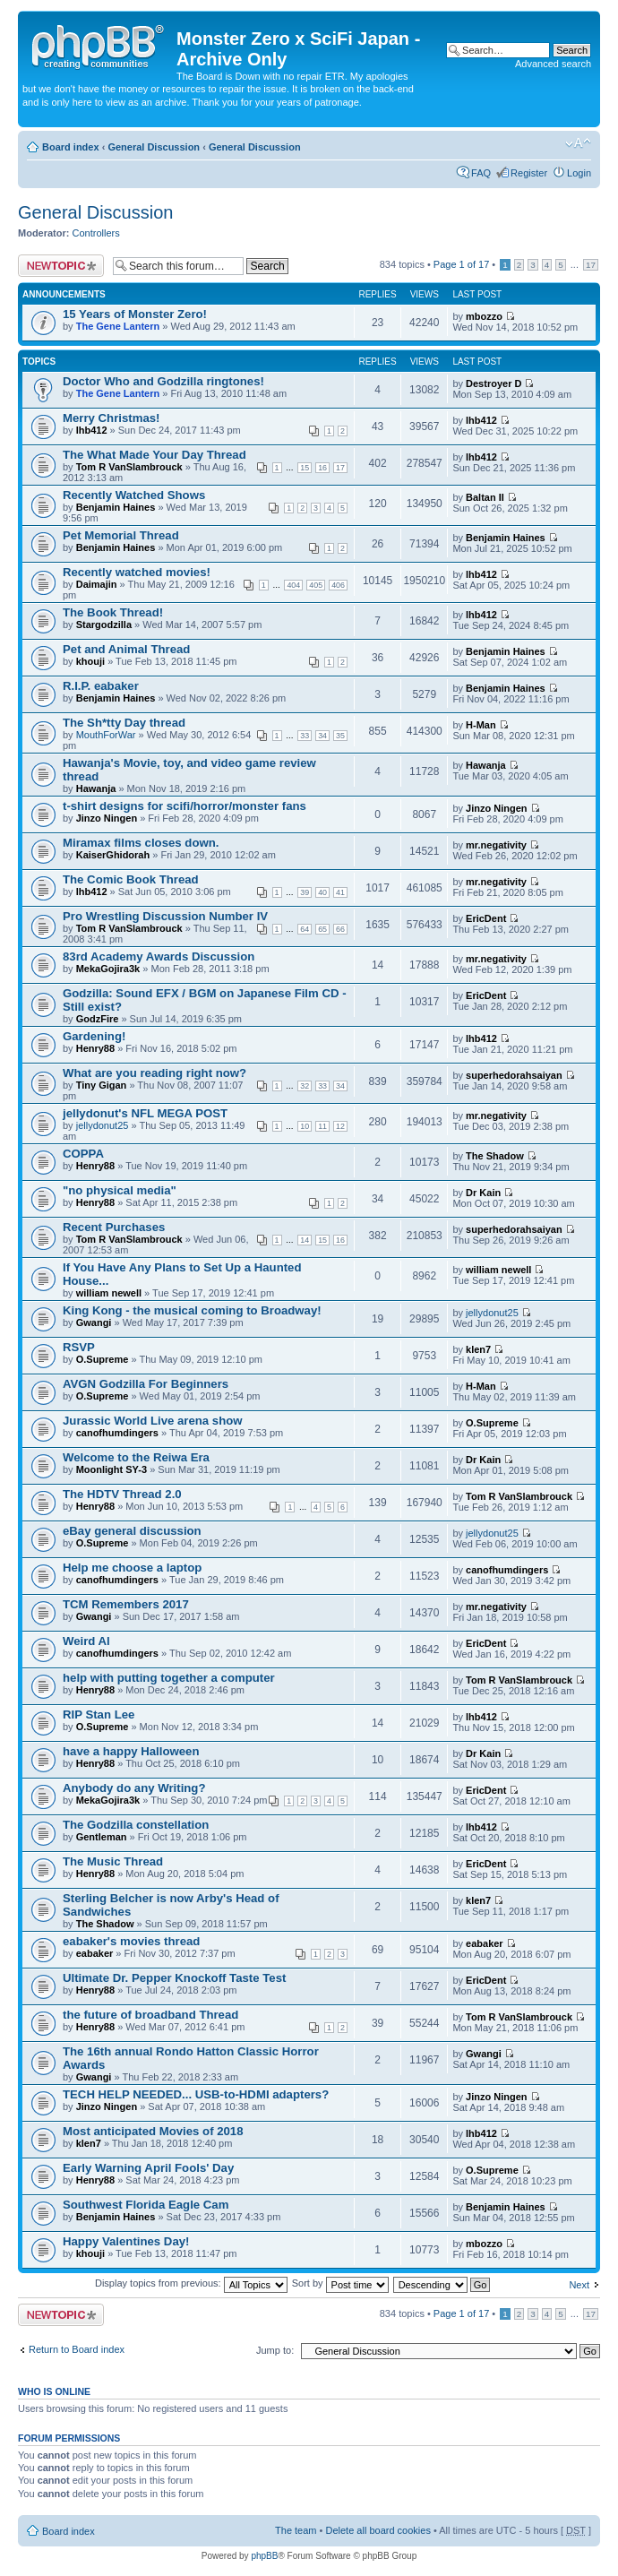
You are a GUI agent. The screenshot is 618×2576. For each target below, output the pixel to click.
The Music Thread (113, 1861)
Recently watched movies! (136, 572)
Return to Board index (76, 2349)
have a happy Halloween (131, 1751)
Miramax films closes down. (141, 842)
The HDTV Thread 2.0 (122, 1494)
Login (579, 173)
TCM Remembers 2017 (126, 1604)
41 (340, 892)
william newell (109, 1293)
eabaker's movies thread (131, 1941)
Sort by (340, 2283)
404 (293, 585)
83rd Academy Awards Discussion (158, 956)
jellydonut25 (102, 1125)
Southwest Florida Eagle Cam (145, 2204)
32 (304, 1085)
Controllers (96, 233)
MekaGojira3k (108, 968)
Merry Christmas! (111, 418)
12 (340, 1126)
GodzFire (97, 1018)
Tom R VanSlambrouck (129, 466)
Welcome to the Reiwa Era (136, 1457)
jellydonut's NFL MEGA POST (145, 1113)
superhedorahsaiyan (514, 1075)
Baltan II (485, 497)
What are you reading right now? (154, 1073)
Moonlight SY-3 (111, 1469)
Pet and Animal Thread (126, 649)
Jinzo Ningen (106, 818)
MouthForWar (106, 734)
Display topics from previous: (191, 2283)
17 (591, 265)
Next (579, 2284)
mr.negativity (496, 845)
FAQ (481, 173)
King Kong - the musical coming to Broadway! (192, 1310)
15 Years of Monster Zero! (135, 314)
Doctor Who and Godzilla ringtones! (163, 381)
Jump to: (275, 2350)
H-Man (481, 724)
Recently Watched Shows (134, 495)
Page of (461, 264)
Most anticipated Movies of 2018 (153, 2131)
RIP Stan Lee (98, 1714)
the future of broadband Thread (150, 2014)
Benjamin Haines (116, 507)
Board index (70, 147)
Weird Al (86, 1641)
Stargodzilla (104, 624)
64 (304, 929)
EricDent (486, 918)
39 (304, 892)
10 (304, 1126)
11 (322, 1126)
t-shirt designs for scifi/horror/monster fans (184, 806)
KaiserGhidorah (113, 854)
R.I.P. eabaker (101, 686)
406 (338, 585)
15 (304, 467)
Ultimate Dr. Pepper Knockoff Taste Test (174, 1978)
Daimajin (96, 584)
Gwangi (94, 1322)
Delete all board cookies (377, 2530)
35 (340, 735)
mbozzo (484, 316)
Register (529, 173)
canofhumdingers (117, 1432)
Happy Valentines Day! (126, 2241)
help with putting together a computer (169, 1677)
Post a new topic (61, 265)
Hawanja (96, 788)
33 (304, 735)
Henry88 (95, 1048)
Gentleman (101, 1836)
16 (322, 467)
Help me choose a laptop (132, 1567)
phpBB (264, 2556)
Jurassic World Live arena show (153, 1420)
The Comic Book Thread (131, 879)
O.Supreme (102, 1359)
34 (322, 735)
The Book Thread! (113, 612)
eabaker (95, 1953)
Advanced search (553, 63)
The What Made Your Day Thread (154, 454)
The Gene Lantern (118, 326)
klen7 (478, 1349)
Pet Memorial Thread (121, 535)
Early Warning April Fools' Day (148, 2168)
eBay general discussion (132, 1531)
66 (340, 929)
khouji (90, 661)
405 (315, 585)
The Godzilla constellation (136, 1824)
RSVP (79, 1347)
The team (295, 2530)
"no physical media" (119, 1190)
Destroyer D (493, 383)
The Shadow (495, 1155)
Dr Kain (483, 1192)
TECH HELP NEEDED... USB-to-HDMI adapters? (196, 2094)
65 (322, 929)
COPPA (83, 1153)
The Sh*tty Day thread (124, 722)
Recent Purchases (114, 1227)
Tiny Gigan (101, 1085)
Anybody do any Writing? (134, 1788)
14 (304, 1240)
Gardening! (94, 1036)
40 (322, 892)
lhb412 (91, 430)
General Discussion (153, 147)
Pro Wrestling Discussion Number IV (165, 916)
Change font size (578, 143)
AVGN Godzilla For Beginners (145, 1384)
